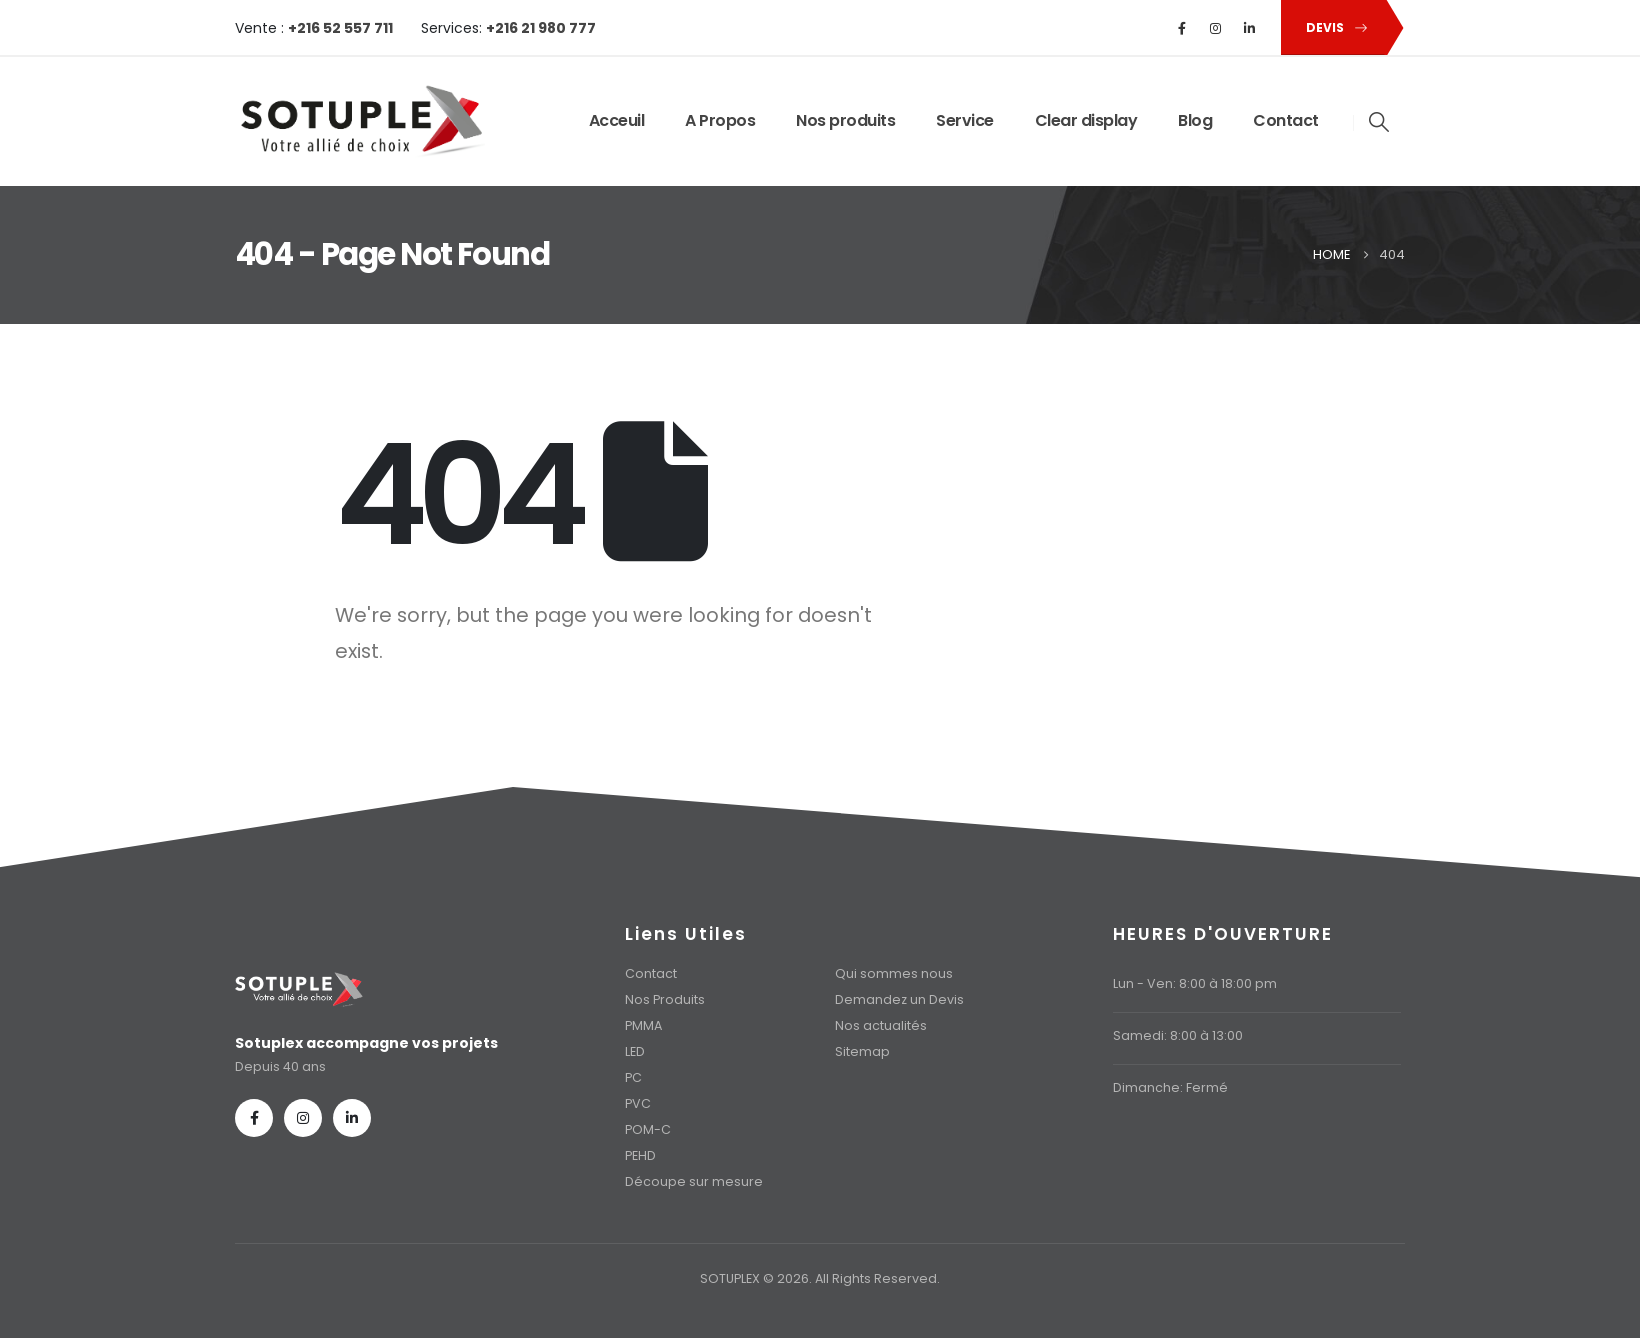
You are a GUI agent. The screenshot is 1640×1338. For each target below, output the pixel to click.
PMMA (643, 1025)
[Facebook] (1182, 28)
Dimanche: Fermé (1170, 1087)
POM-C (648, 1129)
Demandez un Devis (899, 999)
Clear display (1086, 120)
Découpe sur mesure (694, 1181)
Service (965, 120)
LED (635, 1051)
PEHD (640, 1155)
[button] (1333, 27)
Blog (1195, 120)
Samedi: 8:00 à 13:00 (1178, 1035)
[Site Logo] (360, 121)
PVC (638, 1103)
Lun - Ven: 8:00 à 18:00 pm (1195, 983)
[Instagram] (1216, 28)
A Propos (720, 120)
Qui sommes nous (894, 973)
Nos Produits (665, 999)
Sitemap (862, 1051)
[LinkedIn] (1250, 28)
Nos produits (845, 120)
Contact (1286, 120)
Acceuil (617, 120)
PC (633, 1077)
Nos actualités (881, 1025)
